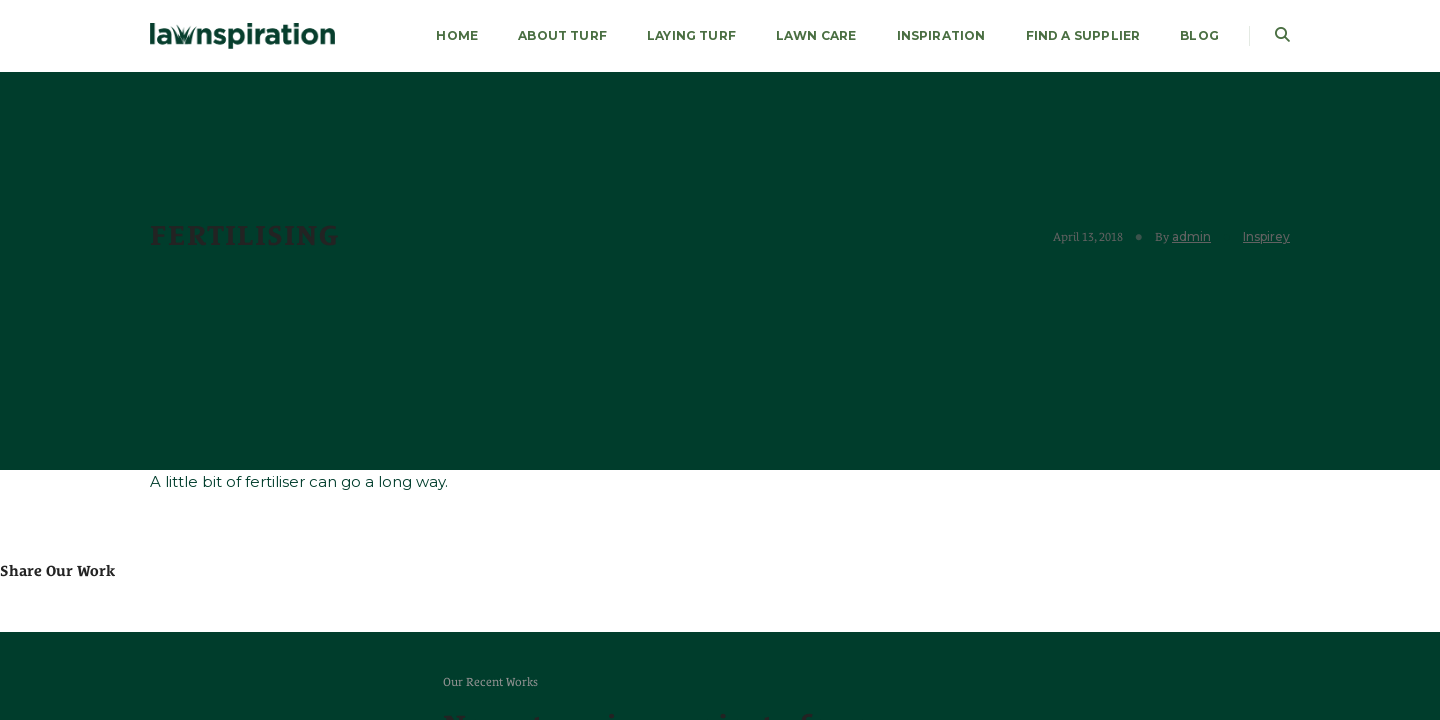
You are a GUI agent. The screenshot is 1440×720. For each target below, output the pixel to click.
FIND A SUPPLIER (1083, 35)
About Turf (562, 35)
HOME (457, 35)
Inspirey (1266, 236)
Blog (1199, 35)
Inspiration (941, 35)
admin (1191, 236)
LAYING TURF (691, 35)
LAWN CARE (816, 35)
